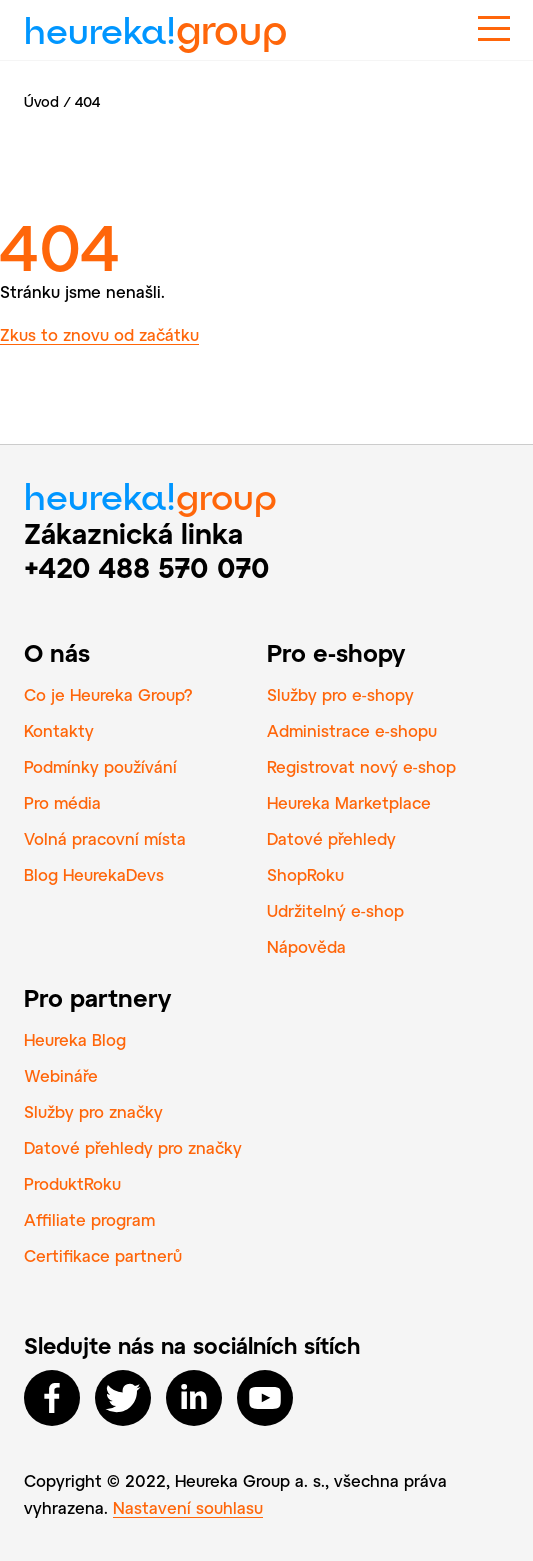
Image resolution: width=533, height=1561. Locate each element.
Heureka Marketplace (349, 802)
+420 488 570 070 (147, 567)
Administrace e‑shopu (352, 730)
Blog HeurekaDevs (94, 874)
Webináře (61, 1075)
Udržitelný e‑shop (335, 910)
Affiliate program (89, 1219)
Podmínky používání (100, 766)
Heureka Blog (75, 1039)
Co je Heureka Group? (108, 694)
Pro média (62, 802)
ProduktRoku (72, 1183)
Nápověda (306, 946)
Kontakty (59, 730)
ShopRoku (305, 874)
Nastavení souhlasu (188, 1507)
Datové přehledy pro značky (133, 1147)
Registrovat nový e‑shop (361, 766)
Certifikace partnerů (103, 1255)
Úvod (41, 101)
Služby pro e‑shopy (340, 694)
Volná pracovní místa (105, 838)
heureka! (155, 22)
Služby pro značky (93, 1111)
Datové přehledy (331, 838)
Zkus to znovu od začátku (99, 334)
